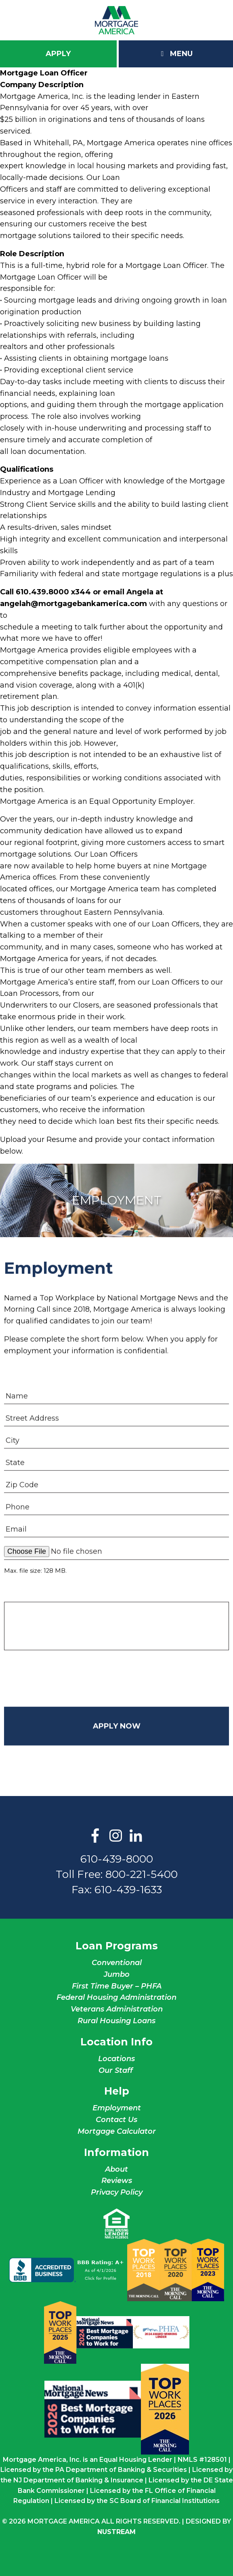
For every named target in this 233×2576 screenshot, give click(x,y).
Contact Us (116, 2119)
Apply (58, 53)
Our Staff (117, 2070)
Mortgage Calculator (117, 2131)
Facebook (95, 1836)
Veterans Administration (117, 2009)
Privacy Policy (117, 2192)
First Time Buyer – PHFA (117, 1986)
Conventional (117, 1962)
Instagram (115, 1836)
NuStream (116, 2532)
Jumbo (117, 1974)
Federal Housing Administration (116, 1997)
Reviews (116, 2180)
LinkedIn (136, 1836)
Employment (116, 2107)
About (116, 2169)
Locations (116, 2058)
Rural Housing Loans (116, 2020)
